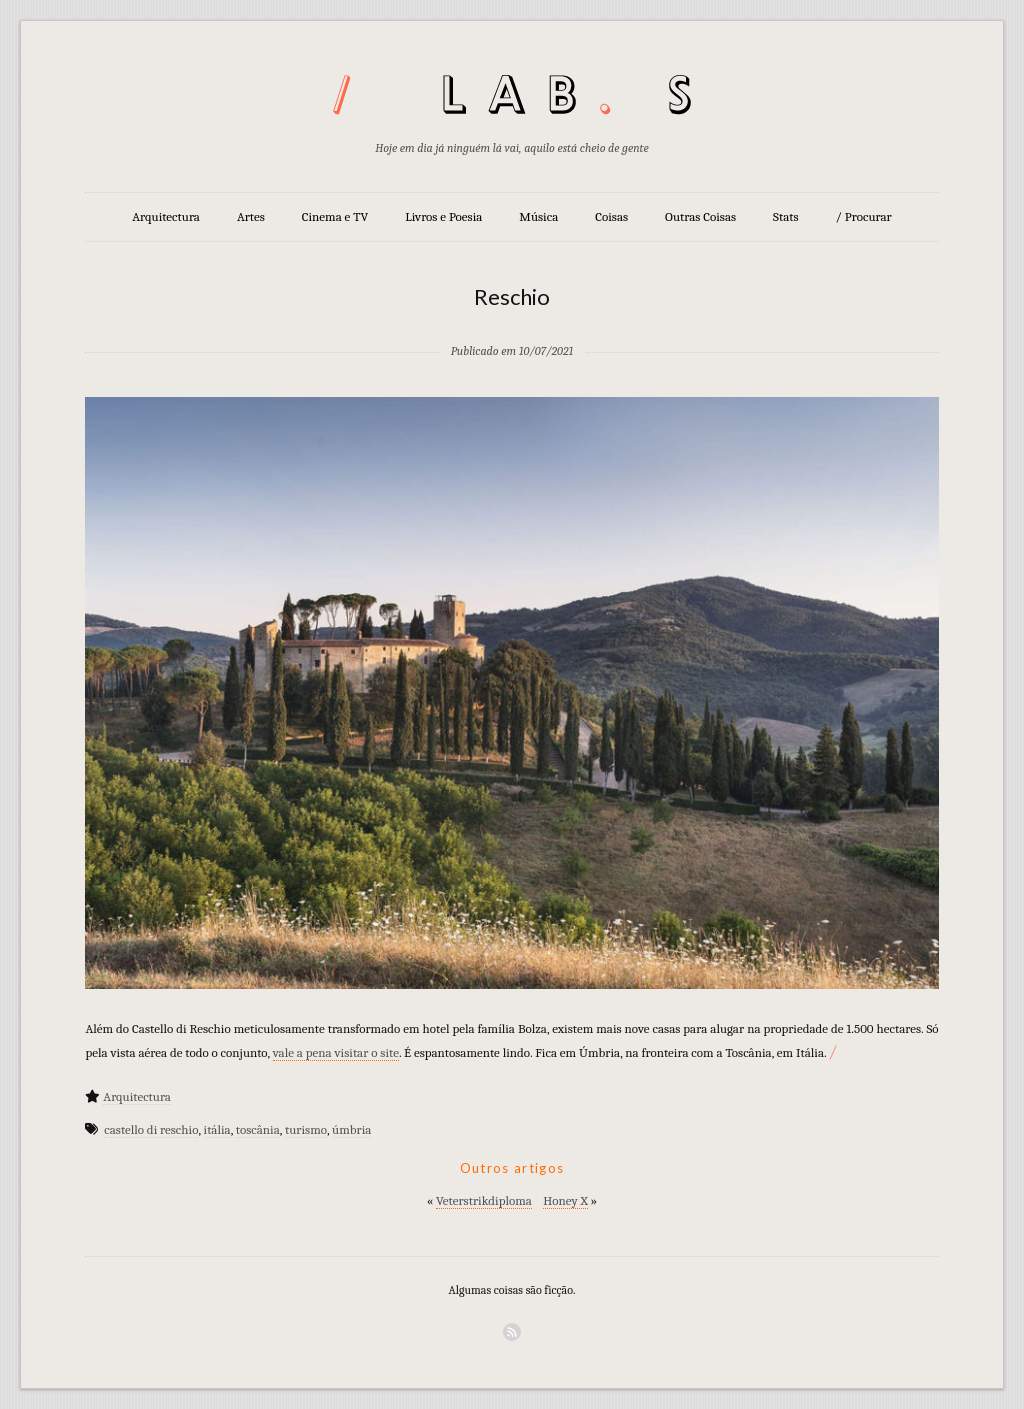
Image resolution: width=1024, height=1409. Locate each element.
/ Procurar (864, 216)
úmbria (351, 1129)
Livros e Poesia (443, 216)
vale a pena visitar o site (336, 1052)
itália (217, 1129)
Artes (251, 216)
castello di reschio (151, 1129)
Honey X (565, 1200)
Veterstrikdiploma (484, 1200)
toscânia (258, 1129)
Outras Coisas (700, 216)
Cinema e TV (335, 216)
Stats (786, 216)
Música (538, 216)
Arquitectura (166, 216)
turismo (306, 1129)
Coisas (611, 216)
